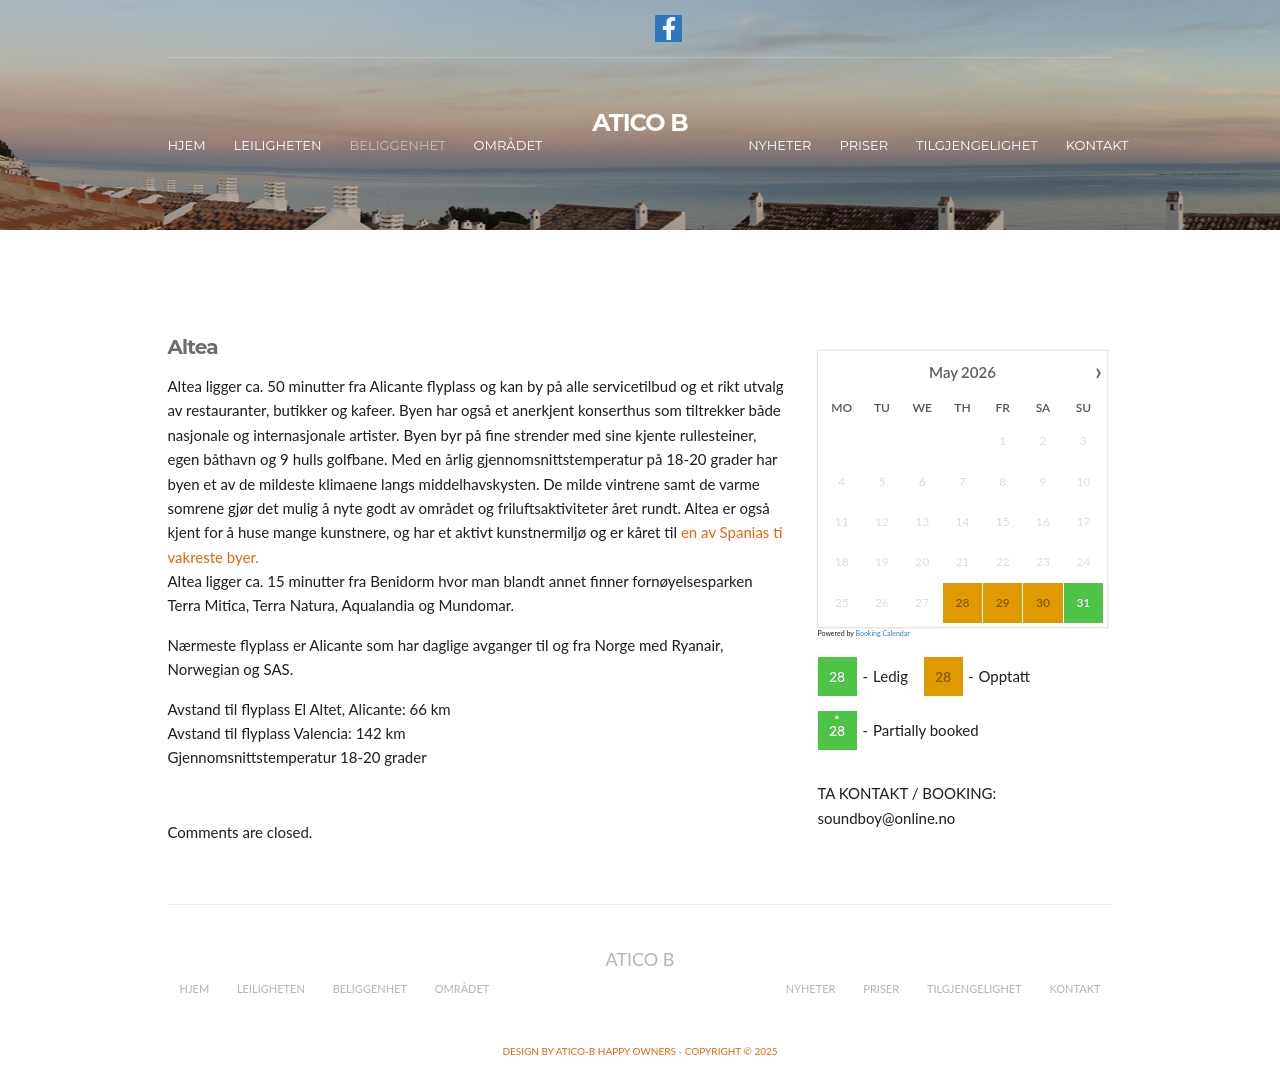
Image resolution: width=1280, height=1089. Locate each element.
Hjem (187, 145)
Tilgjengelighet (977, 145)
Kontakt (1097, 145)
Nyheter (779, 145)
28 (837, 676)
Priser (863, 145)
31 (1084, 602)
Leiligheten (278, 145)
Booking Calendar (882, 633)
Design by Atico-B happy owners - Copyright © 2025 (639, 1051)
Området (508, 145)
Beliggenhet (397, 145)
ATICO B (640, 122)
